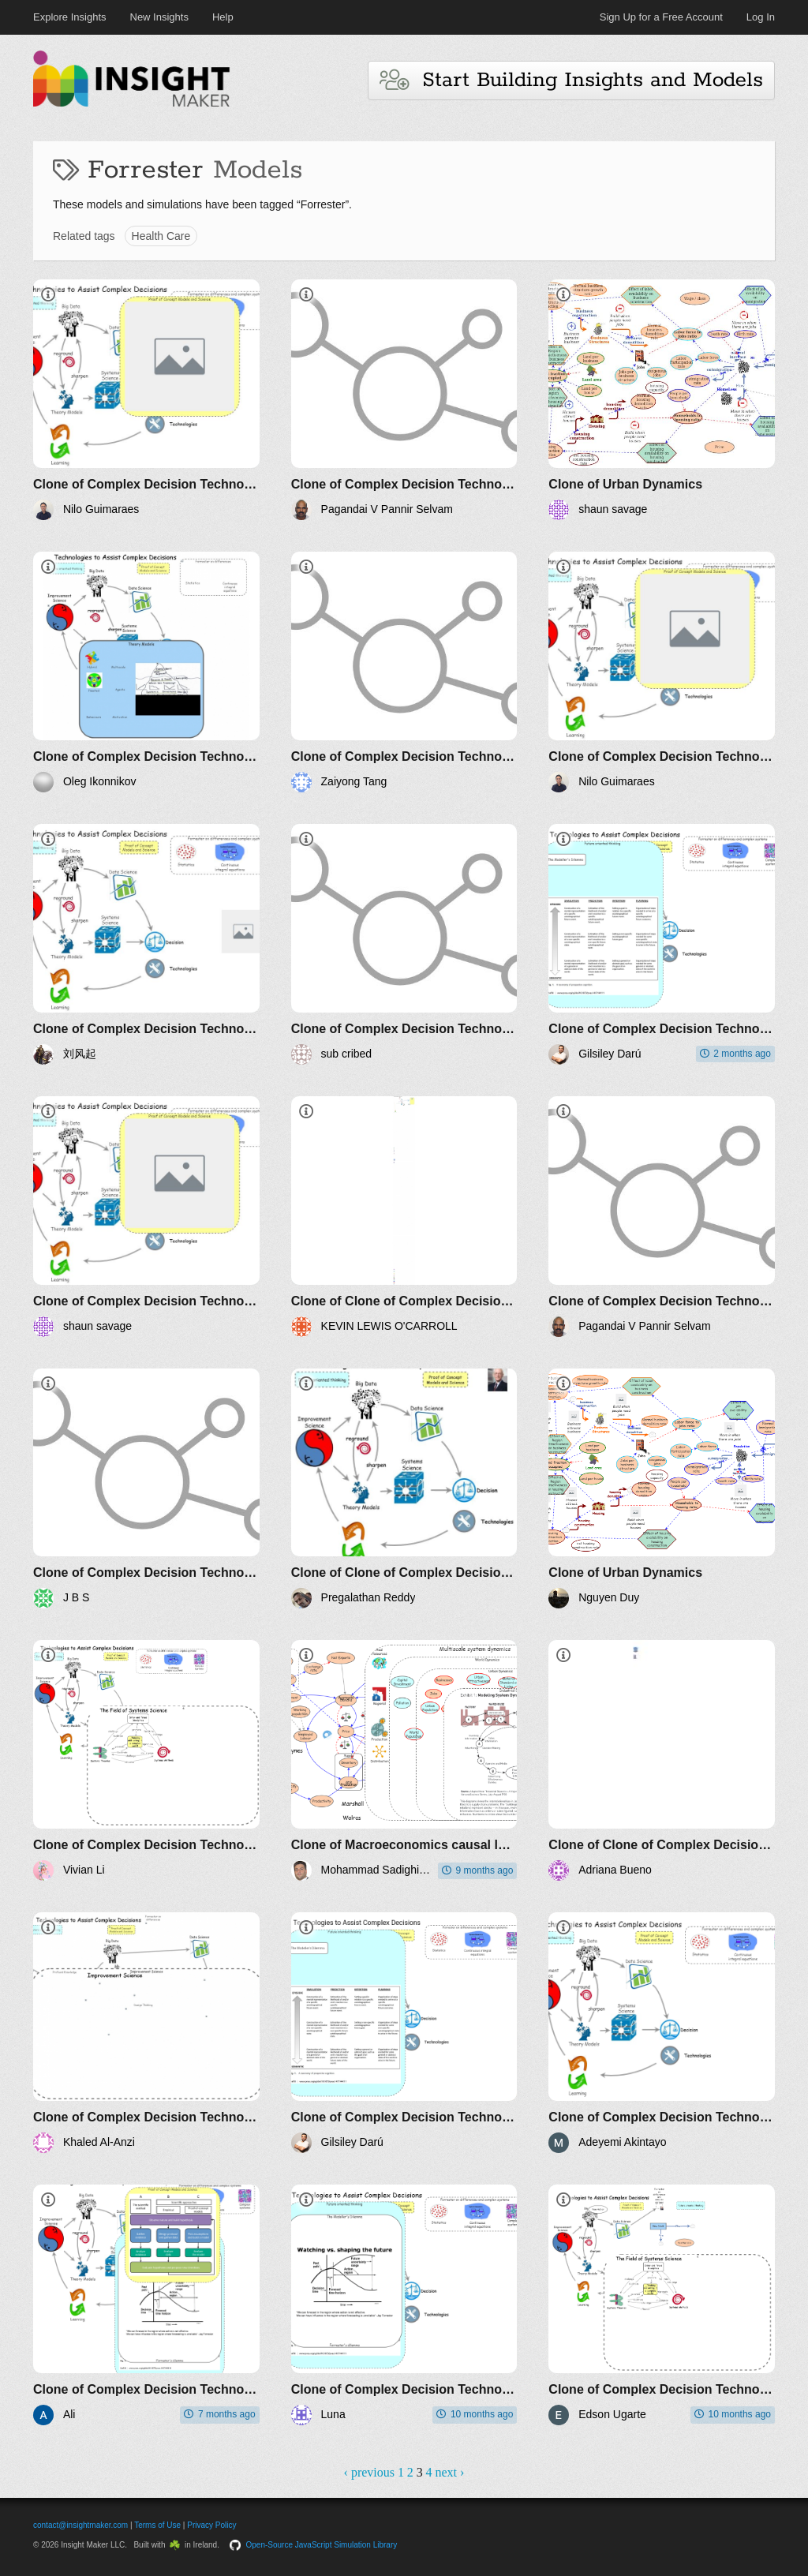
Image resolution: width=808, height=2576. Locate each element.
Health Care (161, 236)
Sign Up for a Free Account (661, 17)
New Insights (159, 17)
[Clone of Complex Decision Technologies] (146, 399)
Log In (760, 17)
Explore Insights (70, 17)
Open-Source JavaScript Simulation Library (322, 2544)
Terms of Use (157, 2525)
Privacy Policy (211, 2525)
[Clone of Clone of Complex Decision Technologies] (404, 1216)
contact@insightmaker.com (80, 2525)
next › (450, 2472)
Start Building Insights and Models (571, 80)
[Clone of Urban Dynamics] (661, 399)
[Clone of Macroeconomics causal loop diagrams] (404, 1760)
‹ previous (369, 2472)
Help (223, 17)
